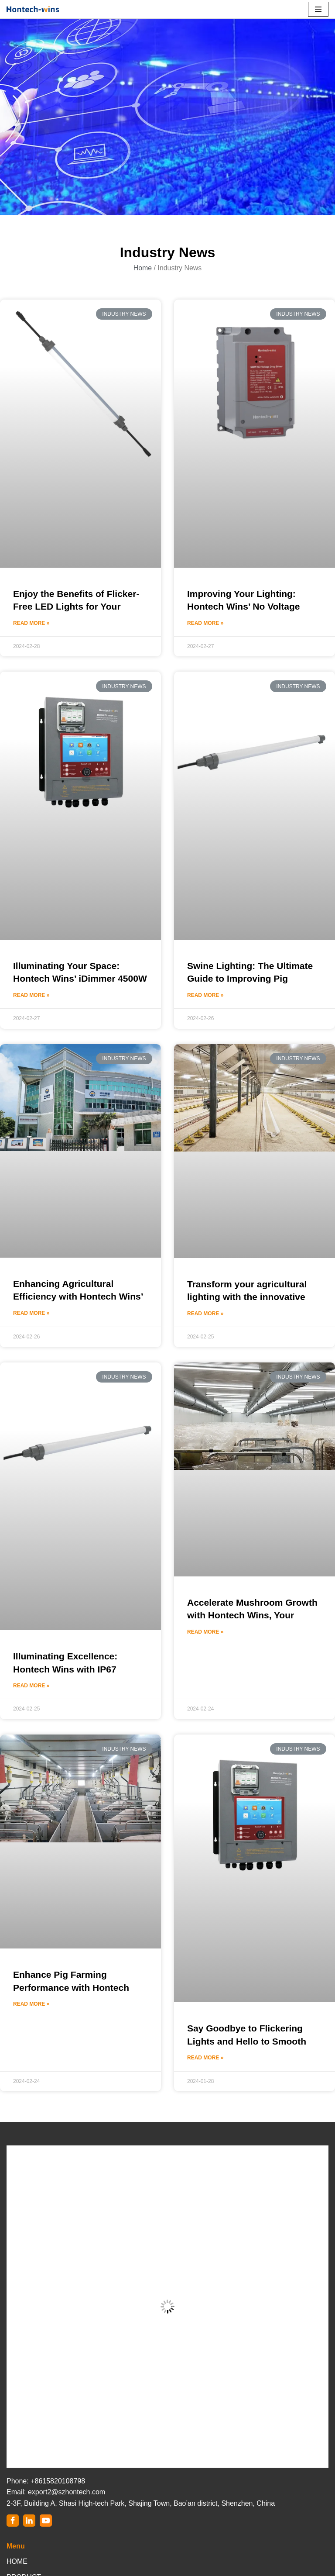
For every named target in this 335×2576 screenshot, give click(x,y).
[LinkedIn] (29, 2520)
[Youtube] (46, 2520)
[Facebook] (13, 2520)
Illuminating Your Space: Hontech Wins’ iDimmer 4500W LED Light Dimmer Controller (80, 979)
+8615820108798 (58, 2481)
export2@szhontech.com (66, 2492)
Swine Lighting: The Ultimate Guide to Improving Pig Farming (250, 979)
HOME (17, 2561)
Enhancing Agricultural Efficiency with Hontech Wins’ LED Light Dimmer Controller (78, 1296)
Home (142, 268)
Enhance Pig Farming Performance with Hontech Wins (71, 1987)
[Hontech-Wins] (33, 9)
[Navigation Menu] (318, 9)
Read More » (31, 623)
